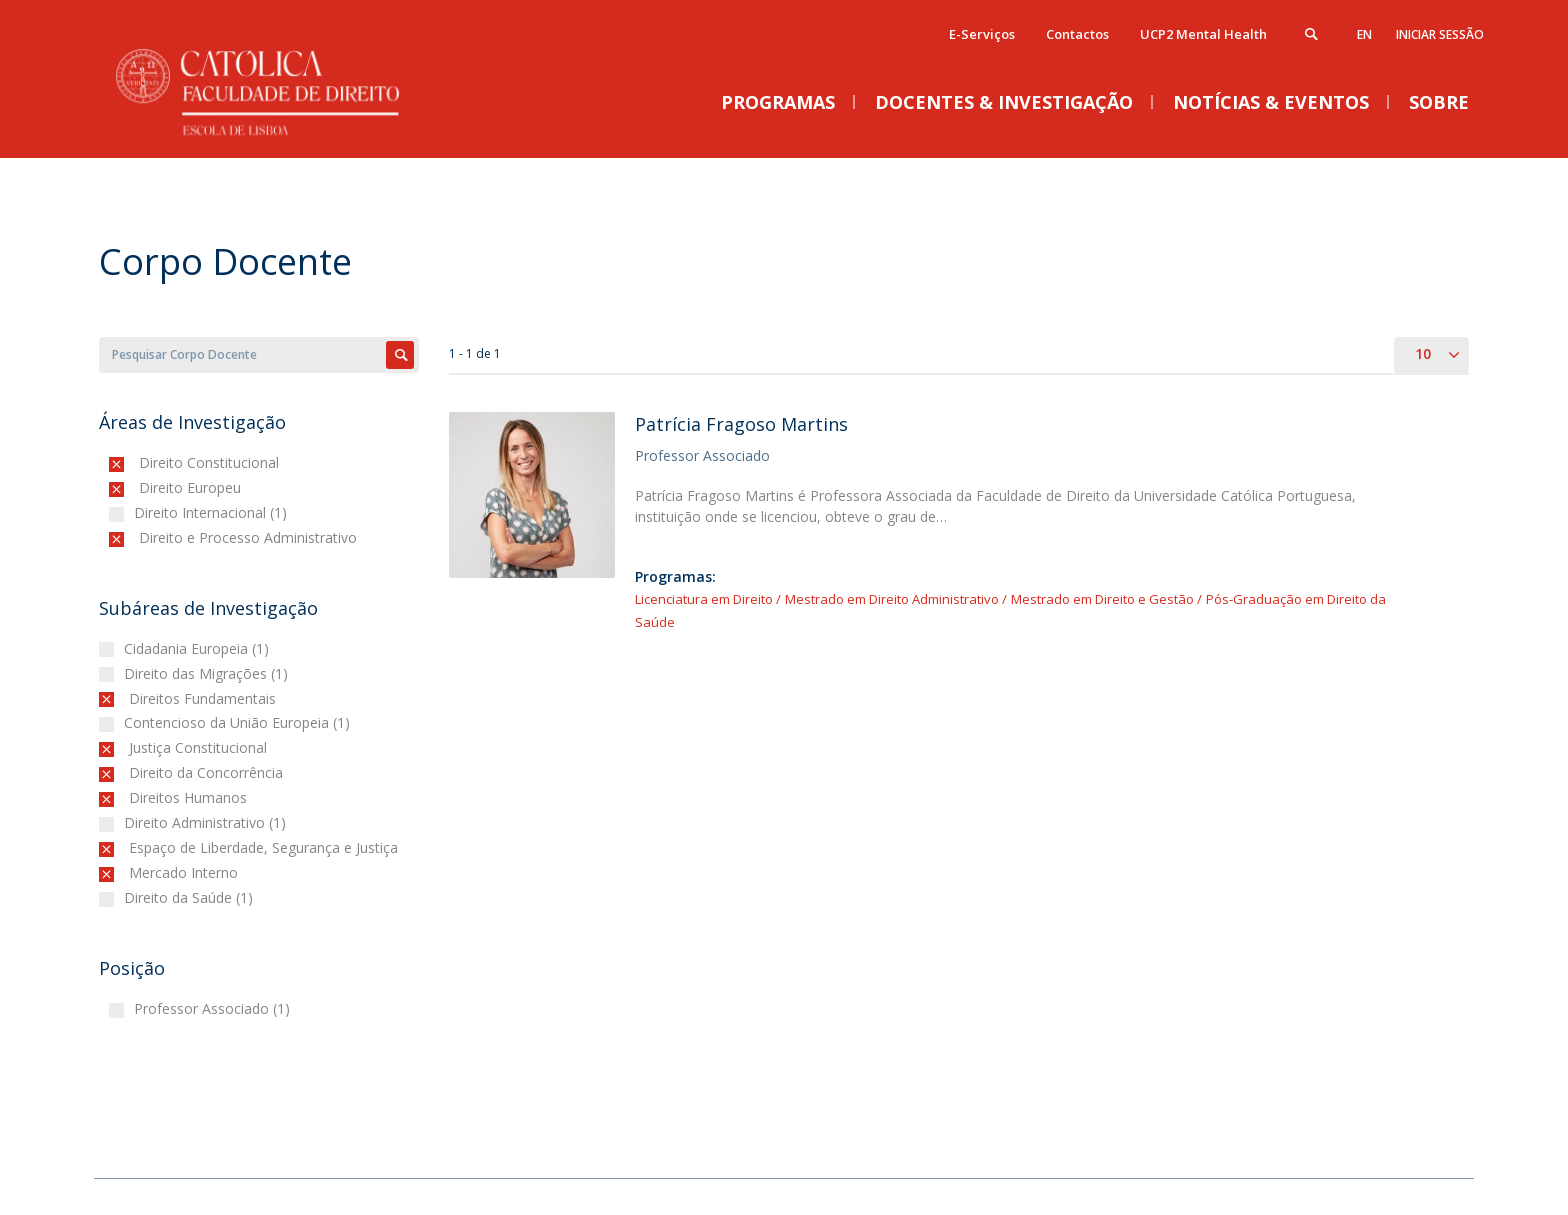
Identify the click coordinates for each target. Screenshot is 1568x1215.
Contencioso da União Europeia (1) (239, 722)
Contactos (1077, 34)
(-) (143, 462)
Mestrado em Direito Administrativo (892, 599)
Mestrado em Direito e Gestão (1104, 599)
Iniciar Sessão (1440, 34)
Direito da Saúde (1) (191, 897)
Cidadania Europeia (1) (199, 648)
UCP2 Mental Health (1203, 34)
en (1364, 34)
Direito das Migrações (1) (208, 673)
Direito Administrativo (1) (207, 822)
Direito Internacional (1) (213, 512)
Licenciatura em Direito (704, 599)
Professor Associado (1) (214, 1008)
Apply (400, 355)
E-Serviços (982, 34)
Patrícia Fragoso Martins (741, 424)
